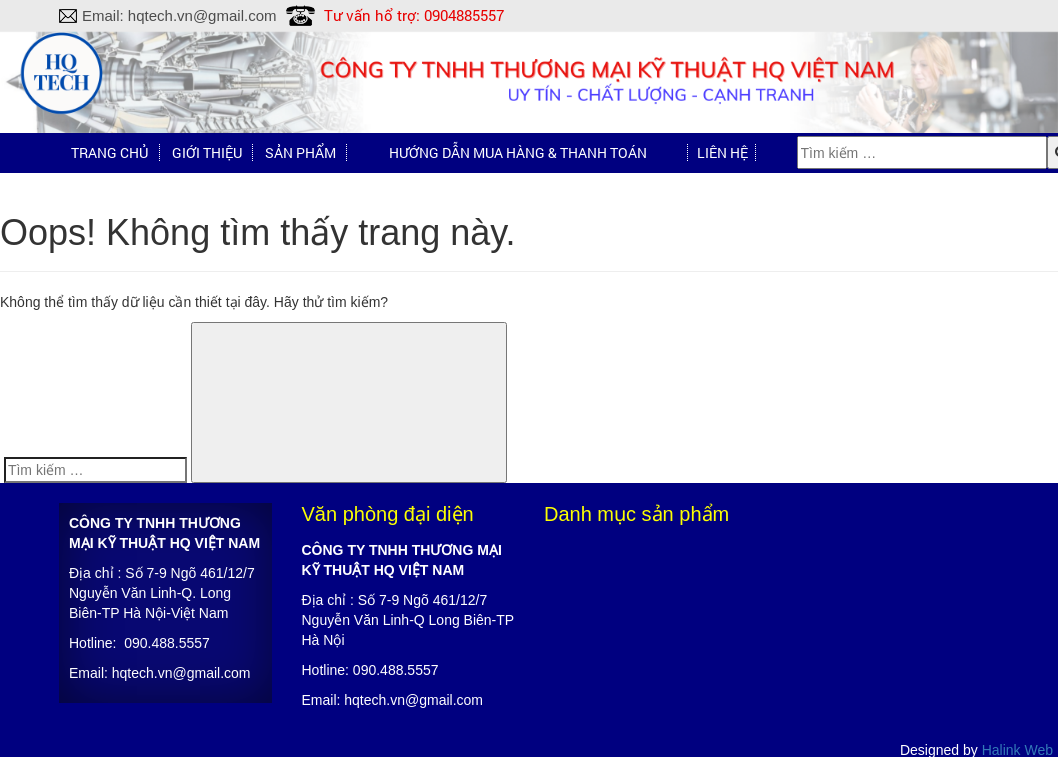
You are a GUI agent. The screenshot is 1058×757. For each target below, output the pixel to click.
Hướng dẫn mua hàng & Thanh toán (518, 152)
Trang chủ (109, 152)
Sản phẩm (300, 152)
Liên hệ (722, 152)
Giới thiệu (207, 152)
